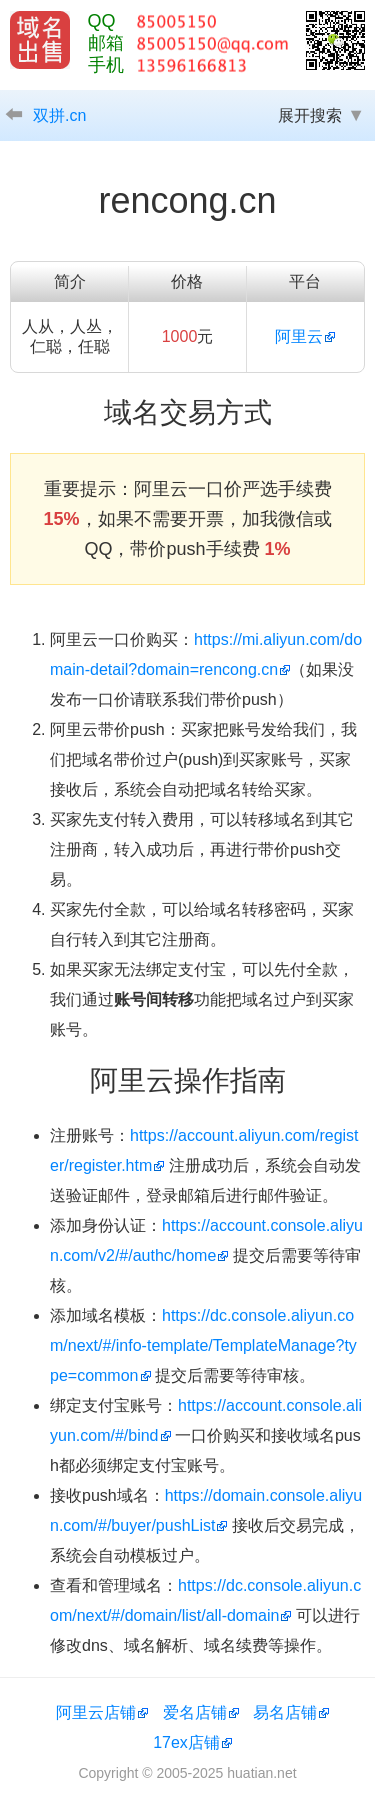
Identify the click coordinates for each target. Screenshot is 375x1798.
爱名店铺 (195, 1712)
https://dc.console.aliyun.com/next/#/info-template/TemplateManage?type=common (203, 1345)
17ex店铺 (186, 1742)
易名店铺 (285, 1712)
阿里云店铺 (96, 1712)
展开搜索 (310, 115)
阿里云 (299, 336)
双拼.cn (59, 115)
